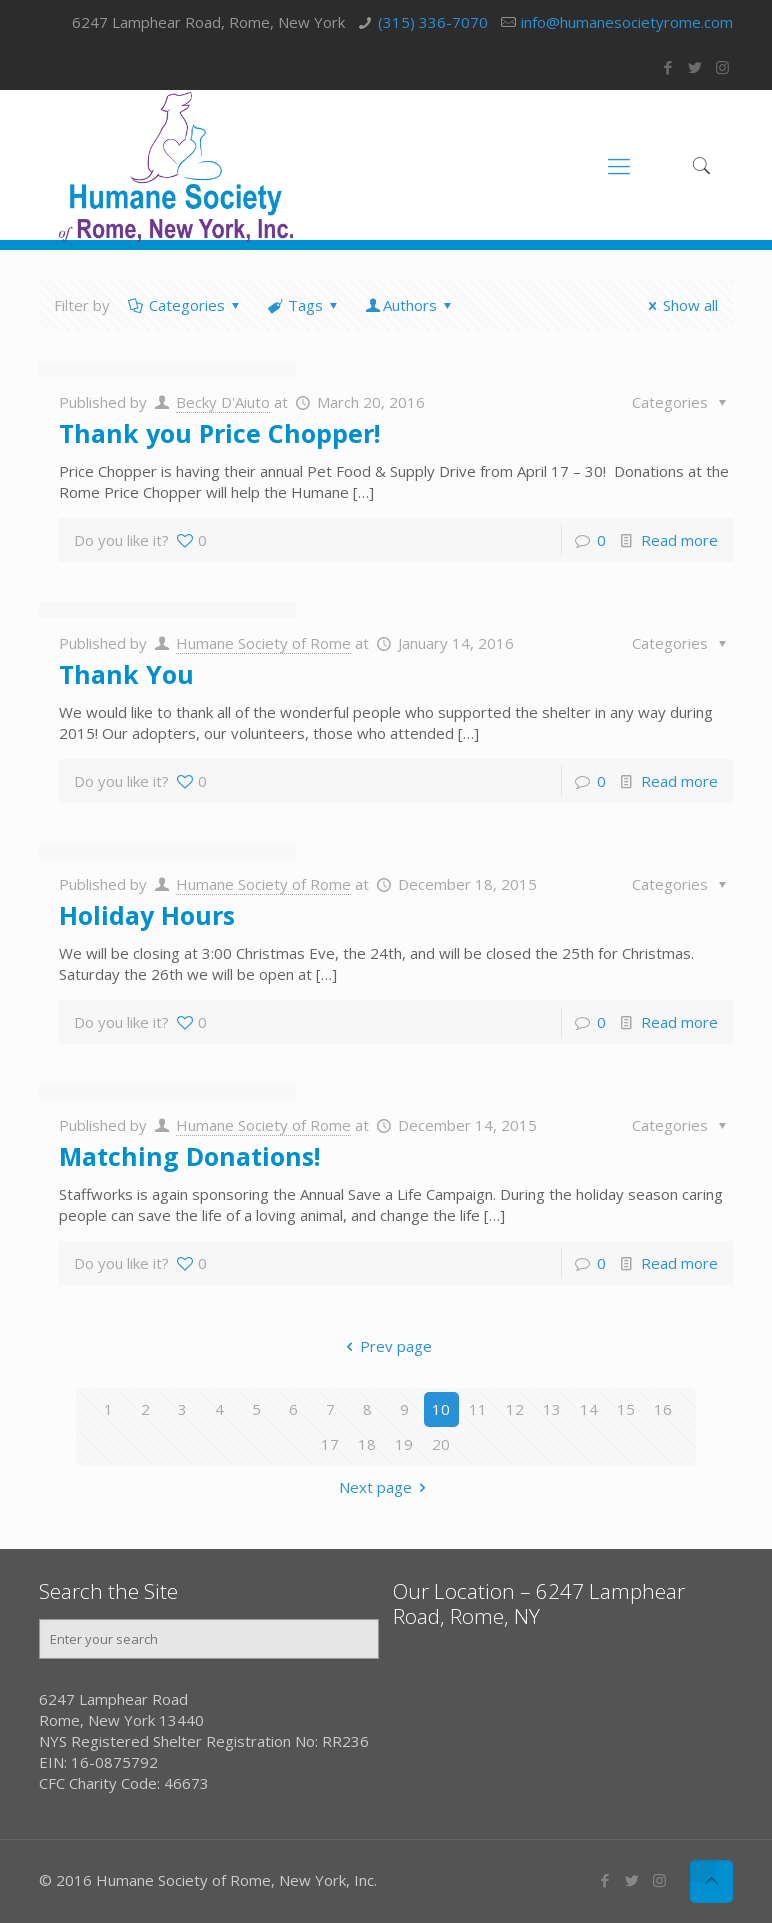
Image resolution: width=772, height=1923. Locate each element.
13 (552, 1409)
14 (589, 1409)
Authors (410, 305)
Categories (185, 305)
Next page (386, 1487)
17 (330, 1444)
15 (626, 1409)
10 (441, 1409)
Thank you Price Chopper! (219, 433)
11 (478, 1409)
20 (441, 1444)
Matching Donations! (189, 1156)
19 (404, 1444)
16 (663, 1409)
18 (367, 1444)
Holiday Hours (147, 915)
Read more (679, 540)
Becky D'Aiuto (223, 402)
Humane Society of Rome (263, 643)
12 (515, 1409)
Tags (304, 305)
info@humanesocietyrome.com (627, 22)
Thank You (126, 674)
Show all (680, 305)
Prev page (385, 1346)
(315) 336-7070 (433, 22)
